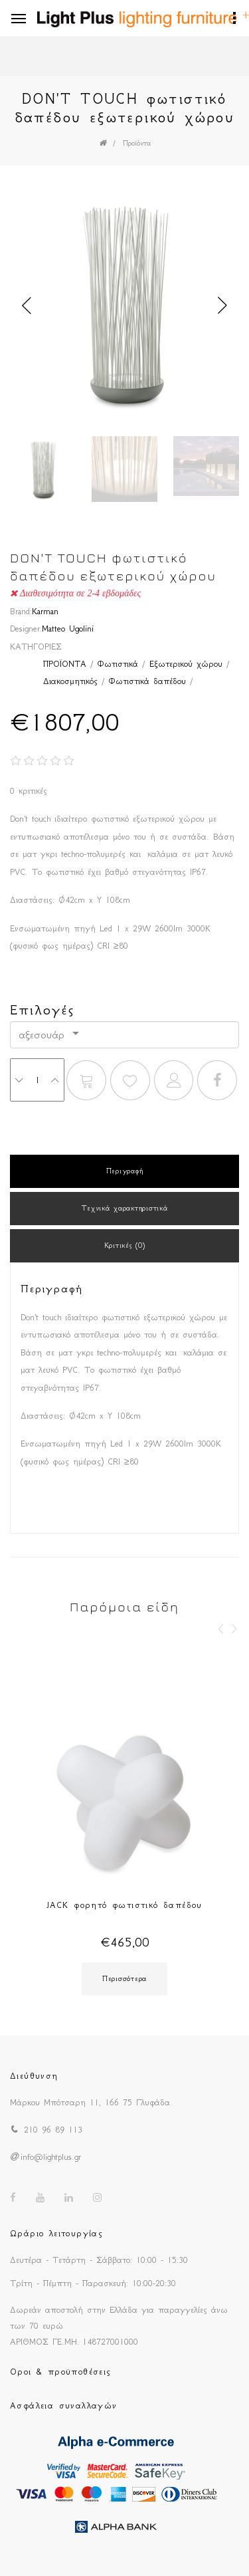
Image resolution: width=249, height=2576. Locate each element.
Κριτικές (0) (124, 1245)
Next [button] (222, 305)
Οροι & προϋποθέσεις (61, 2372)
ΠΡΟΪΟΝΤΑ (64, 664)
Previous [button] (26, 305)
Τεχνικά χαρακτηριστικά (125, 1208)
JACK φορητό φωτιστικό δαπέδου (124, 1905)
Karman (45, 611)
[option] (124, 306)
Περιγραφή (124, 1171)
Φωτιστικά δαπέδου (147, 681)
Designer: (26, 629)
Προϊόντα (137, 143)
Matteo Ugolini (68, 629)
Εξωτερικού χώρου (185, 664)
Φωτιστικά (118, 664)
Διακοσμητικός (70, 681)
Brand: (21, 611)
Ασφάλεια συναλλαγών (64, 2405)
